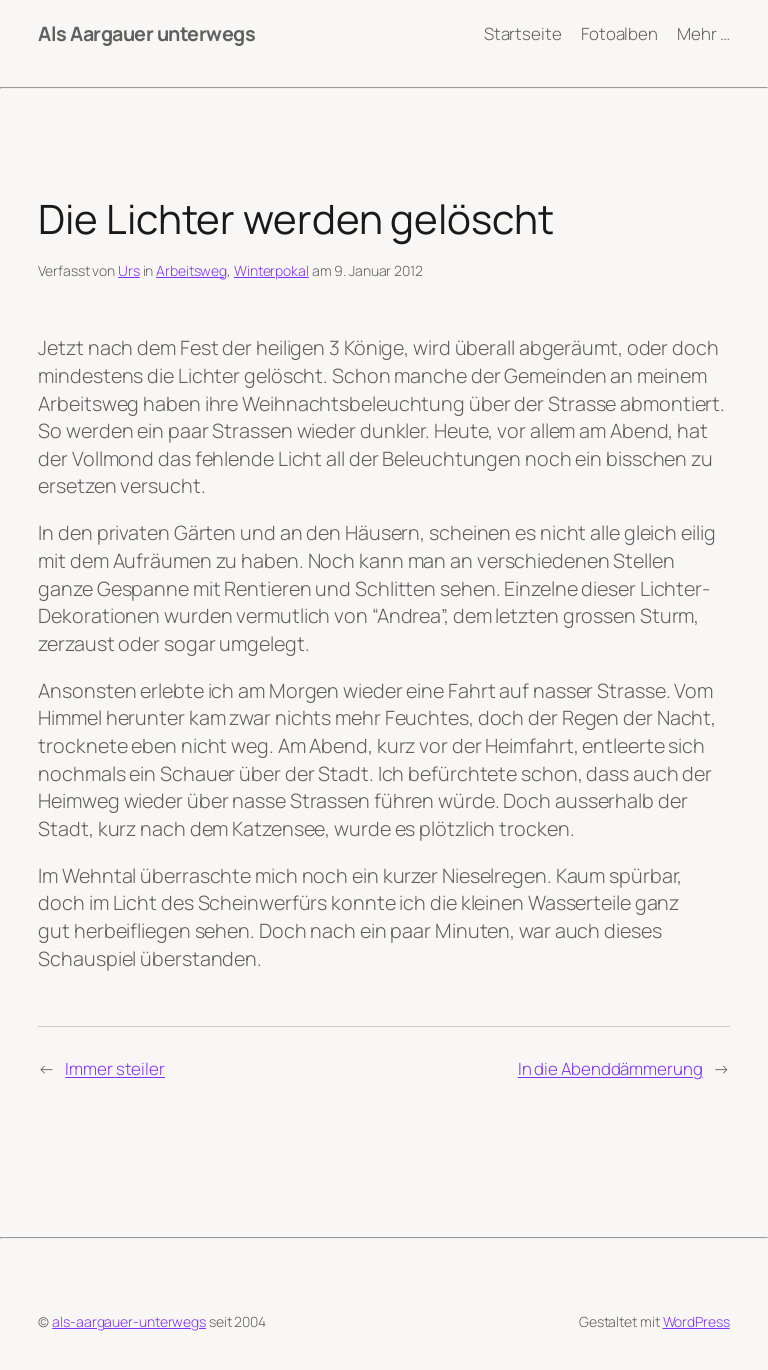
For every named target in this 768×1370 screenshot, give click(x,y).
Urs (129, 270)
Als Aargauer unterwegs (146, 33)
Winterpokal (271, 270)
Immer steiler (115, 1068)
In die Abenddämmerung (610, 1068)
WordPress (696, 1321)
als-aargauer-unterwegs (129, 1321)
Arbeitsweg (191, 270)
